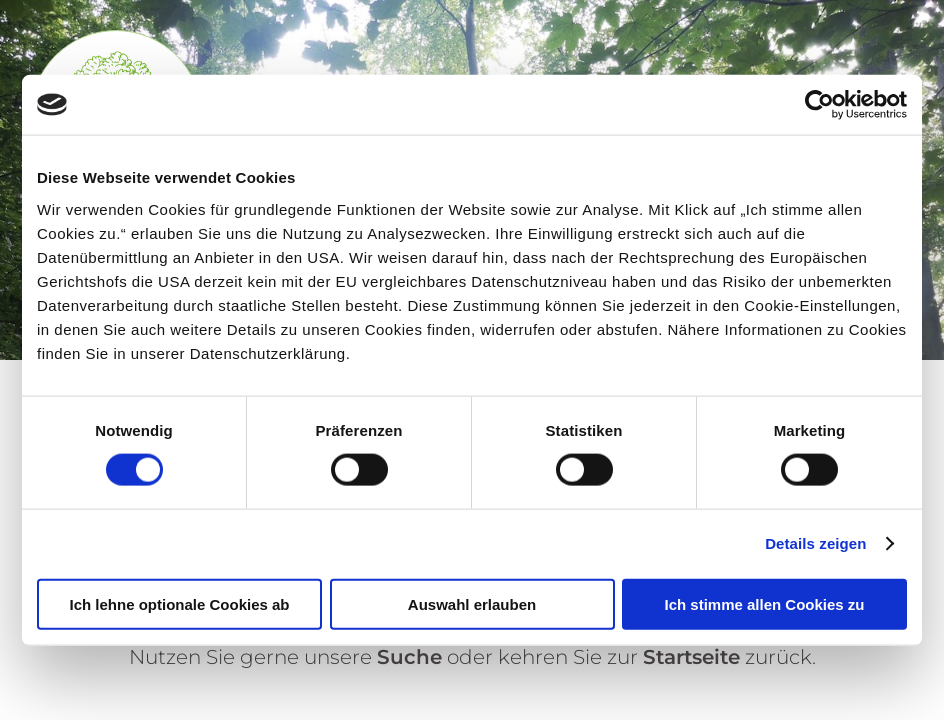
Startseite (691, 657)
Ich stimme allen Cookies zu (764, 603)
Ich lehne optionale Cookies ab (179, 603)
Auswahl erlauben (472, 603)
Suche (409, 657)
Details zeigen (815, 543)
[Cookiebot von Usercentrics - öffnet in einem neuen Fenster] (819, 105)
